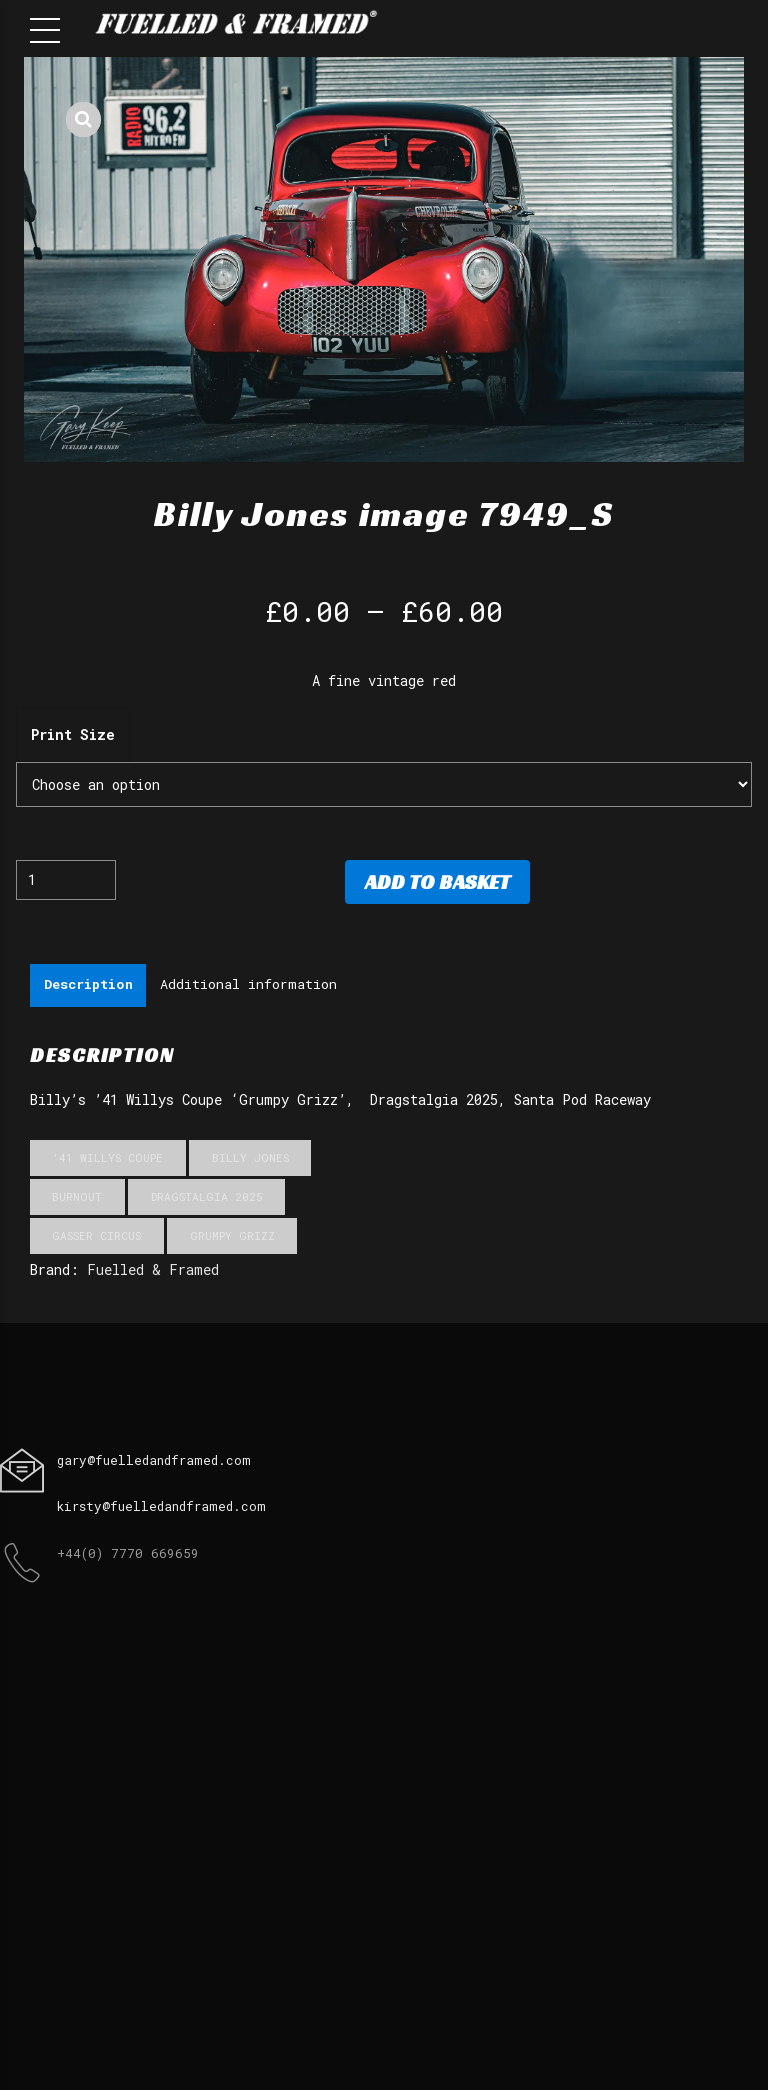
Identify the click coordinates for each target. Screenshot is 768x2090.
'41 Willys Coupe (107, 1158)
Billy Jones (250, 1158)
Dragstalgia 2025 (207, 1197)
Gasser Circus (96, 1237)
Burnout (77, 1197)
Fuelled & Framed (153, 1271)
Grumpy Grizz (232, 1237)
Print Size (73, 734)
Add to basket (437, 882)
